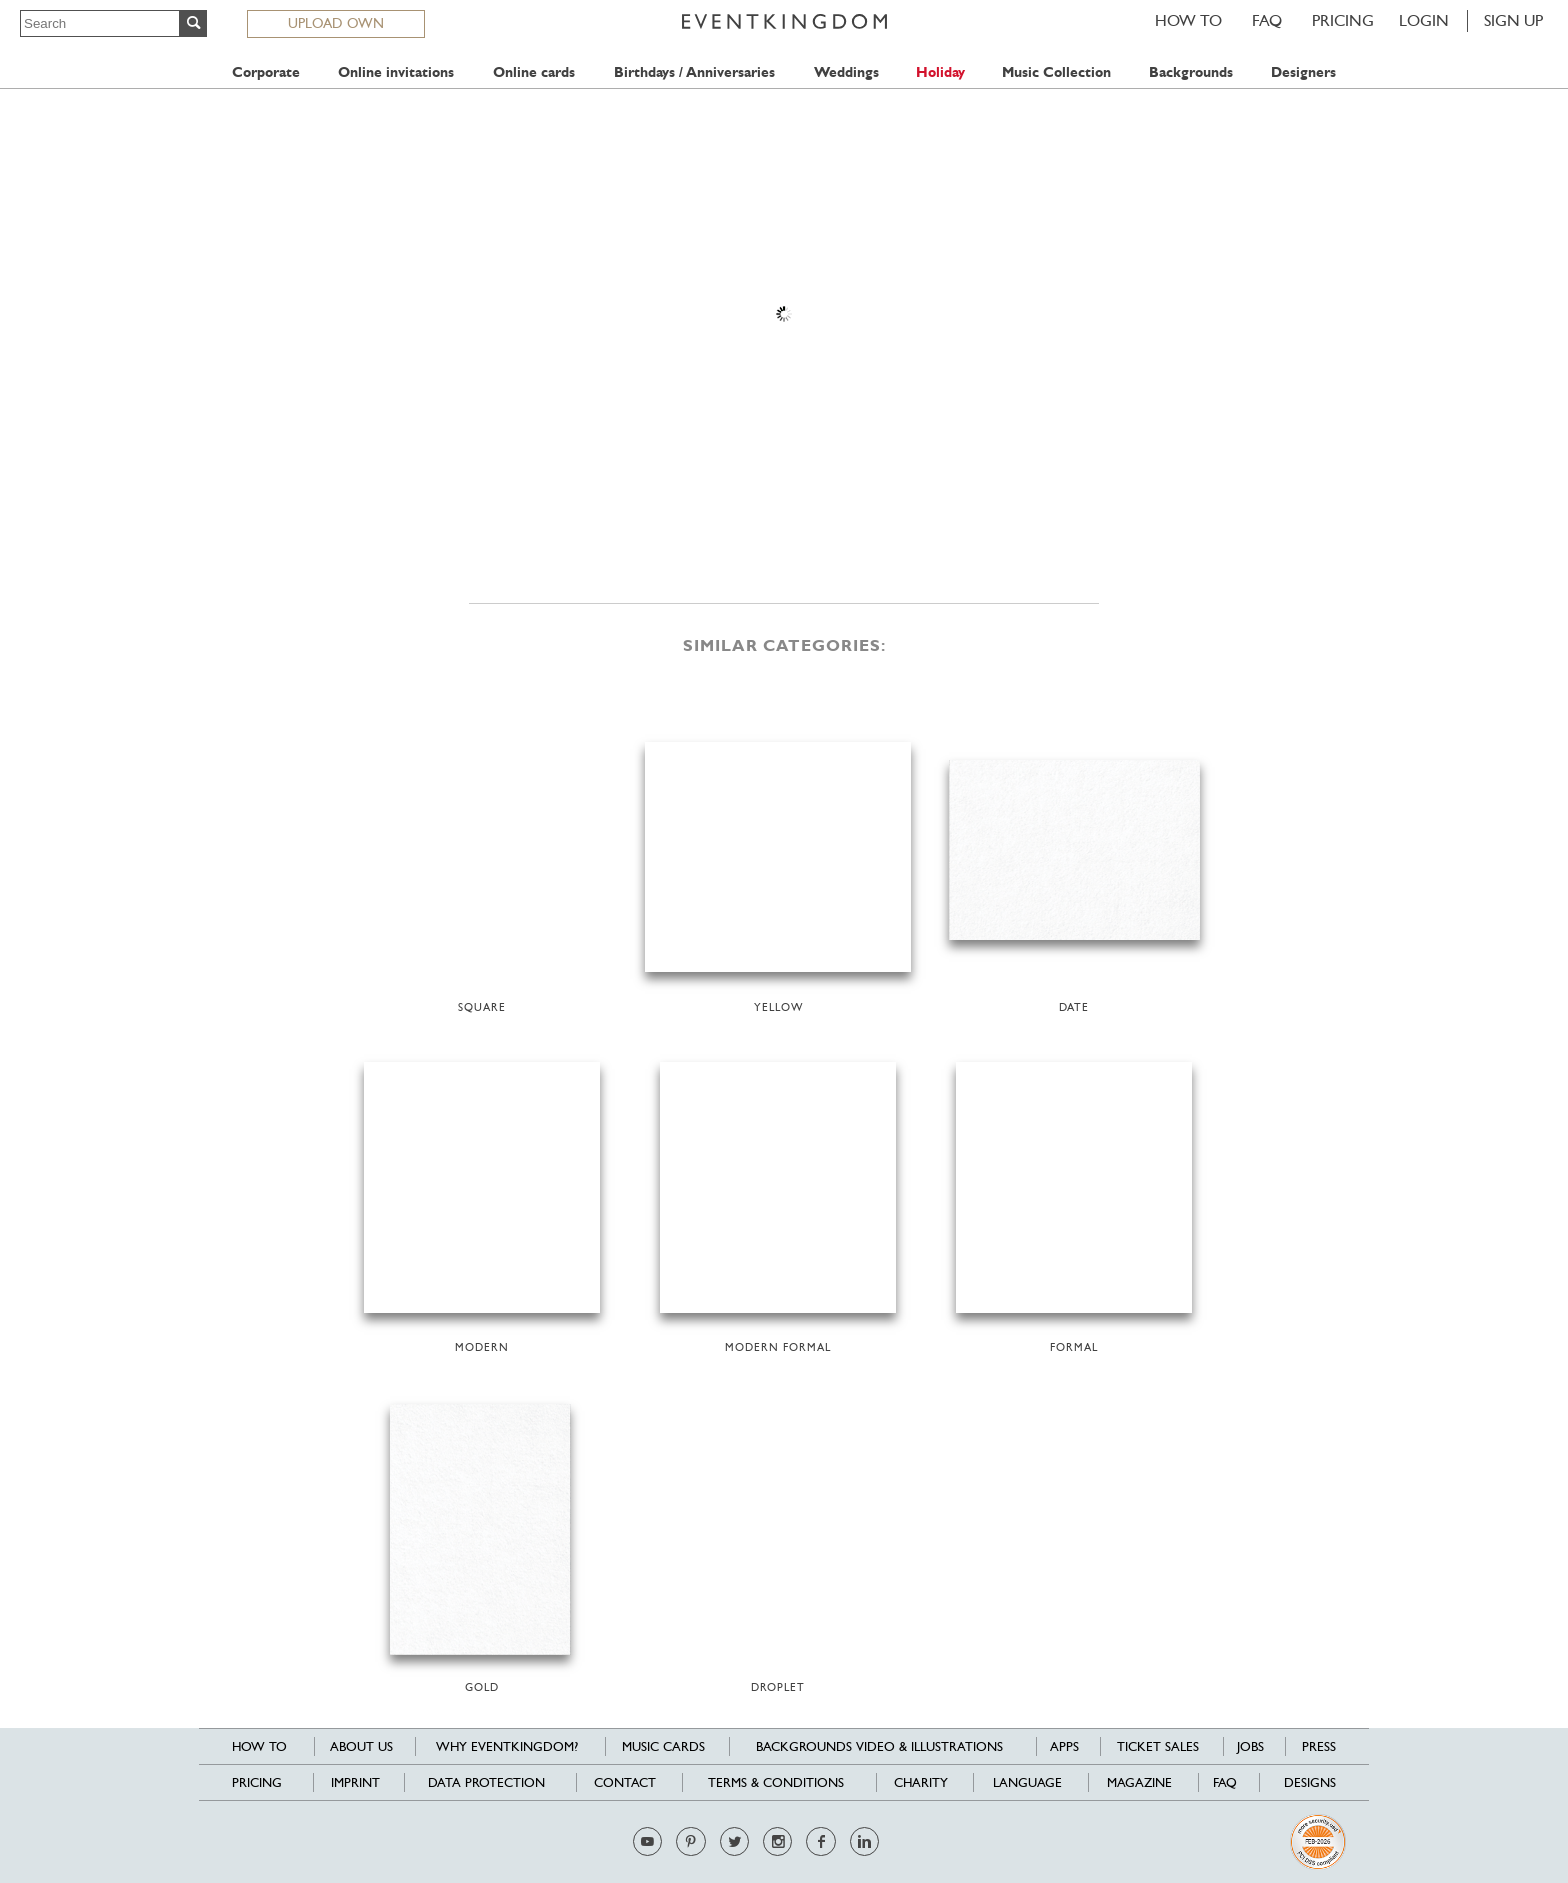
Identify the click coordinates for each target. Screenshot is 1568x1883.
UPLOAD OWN (336, 23)
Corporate (266, 72)
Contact (625, 1782)
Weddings (846, 72)
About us (361, 1746)
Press (1319, 1746)
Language (1027, 1782)
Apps (1064, 1746)
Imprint (355, 1782)
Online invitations (396, 72)
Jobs (1250, 1746)
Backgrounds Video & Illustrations (879, 1746)
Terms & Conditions (776, 1782)
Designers (1303, 72)
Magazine (1139, 1782)
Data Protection (486, 1782)
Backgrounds (1191, 72)
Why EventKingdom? (507, 1746)
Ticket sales (1158, 1746)
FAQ (1267, 20)
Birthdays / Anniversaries (694, 72)
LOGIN (1424, 20)
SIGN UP (1513, 20)
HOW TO (1188, 20)
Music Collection (1056, 72)
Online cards (534, 72)
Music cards (663, 1746)
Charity (921, 1782)
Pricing (1343, 20)
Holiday (940, 72)
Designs (1310, 1782)
